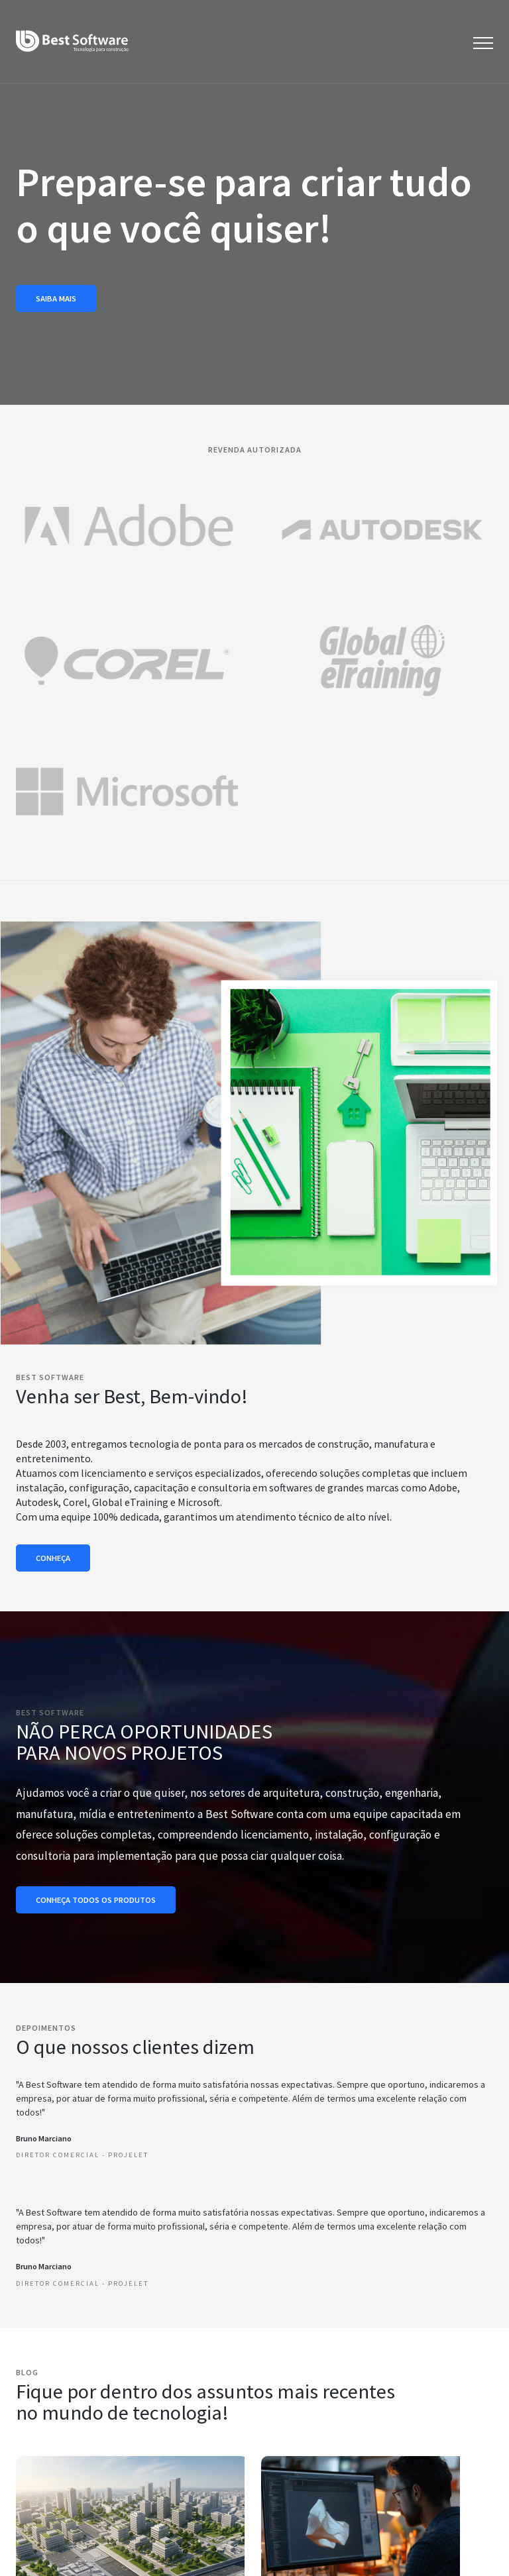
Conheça (53, 1558)
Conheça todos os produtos (96, 1900)
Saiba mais (56, 298)
